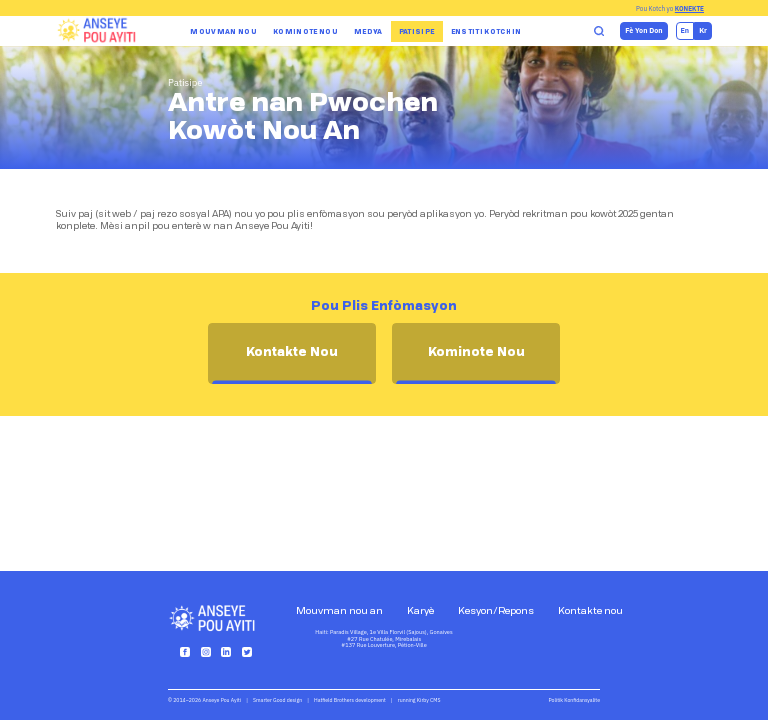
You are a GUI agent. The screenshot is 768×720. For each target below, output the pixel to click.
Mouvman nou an (339, 611)
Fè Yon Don (643, 30)
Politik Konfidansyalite (574, 700)
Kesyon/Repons (496, 611)
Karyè (420, 611)
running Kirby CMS (419, 700)
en (685, 30)
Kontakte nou (590, 611)
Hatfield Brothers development (350, 700)
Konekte (689, 8)
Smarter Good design (277, 700)
